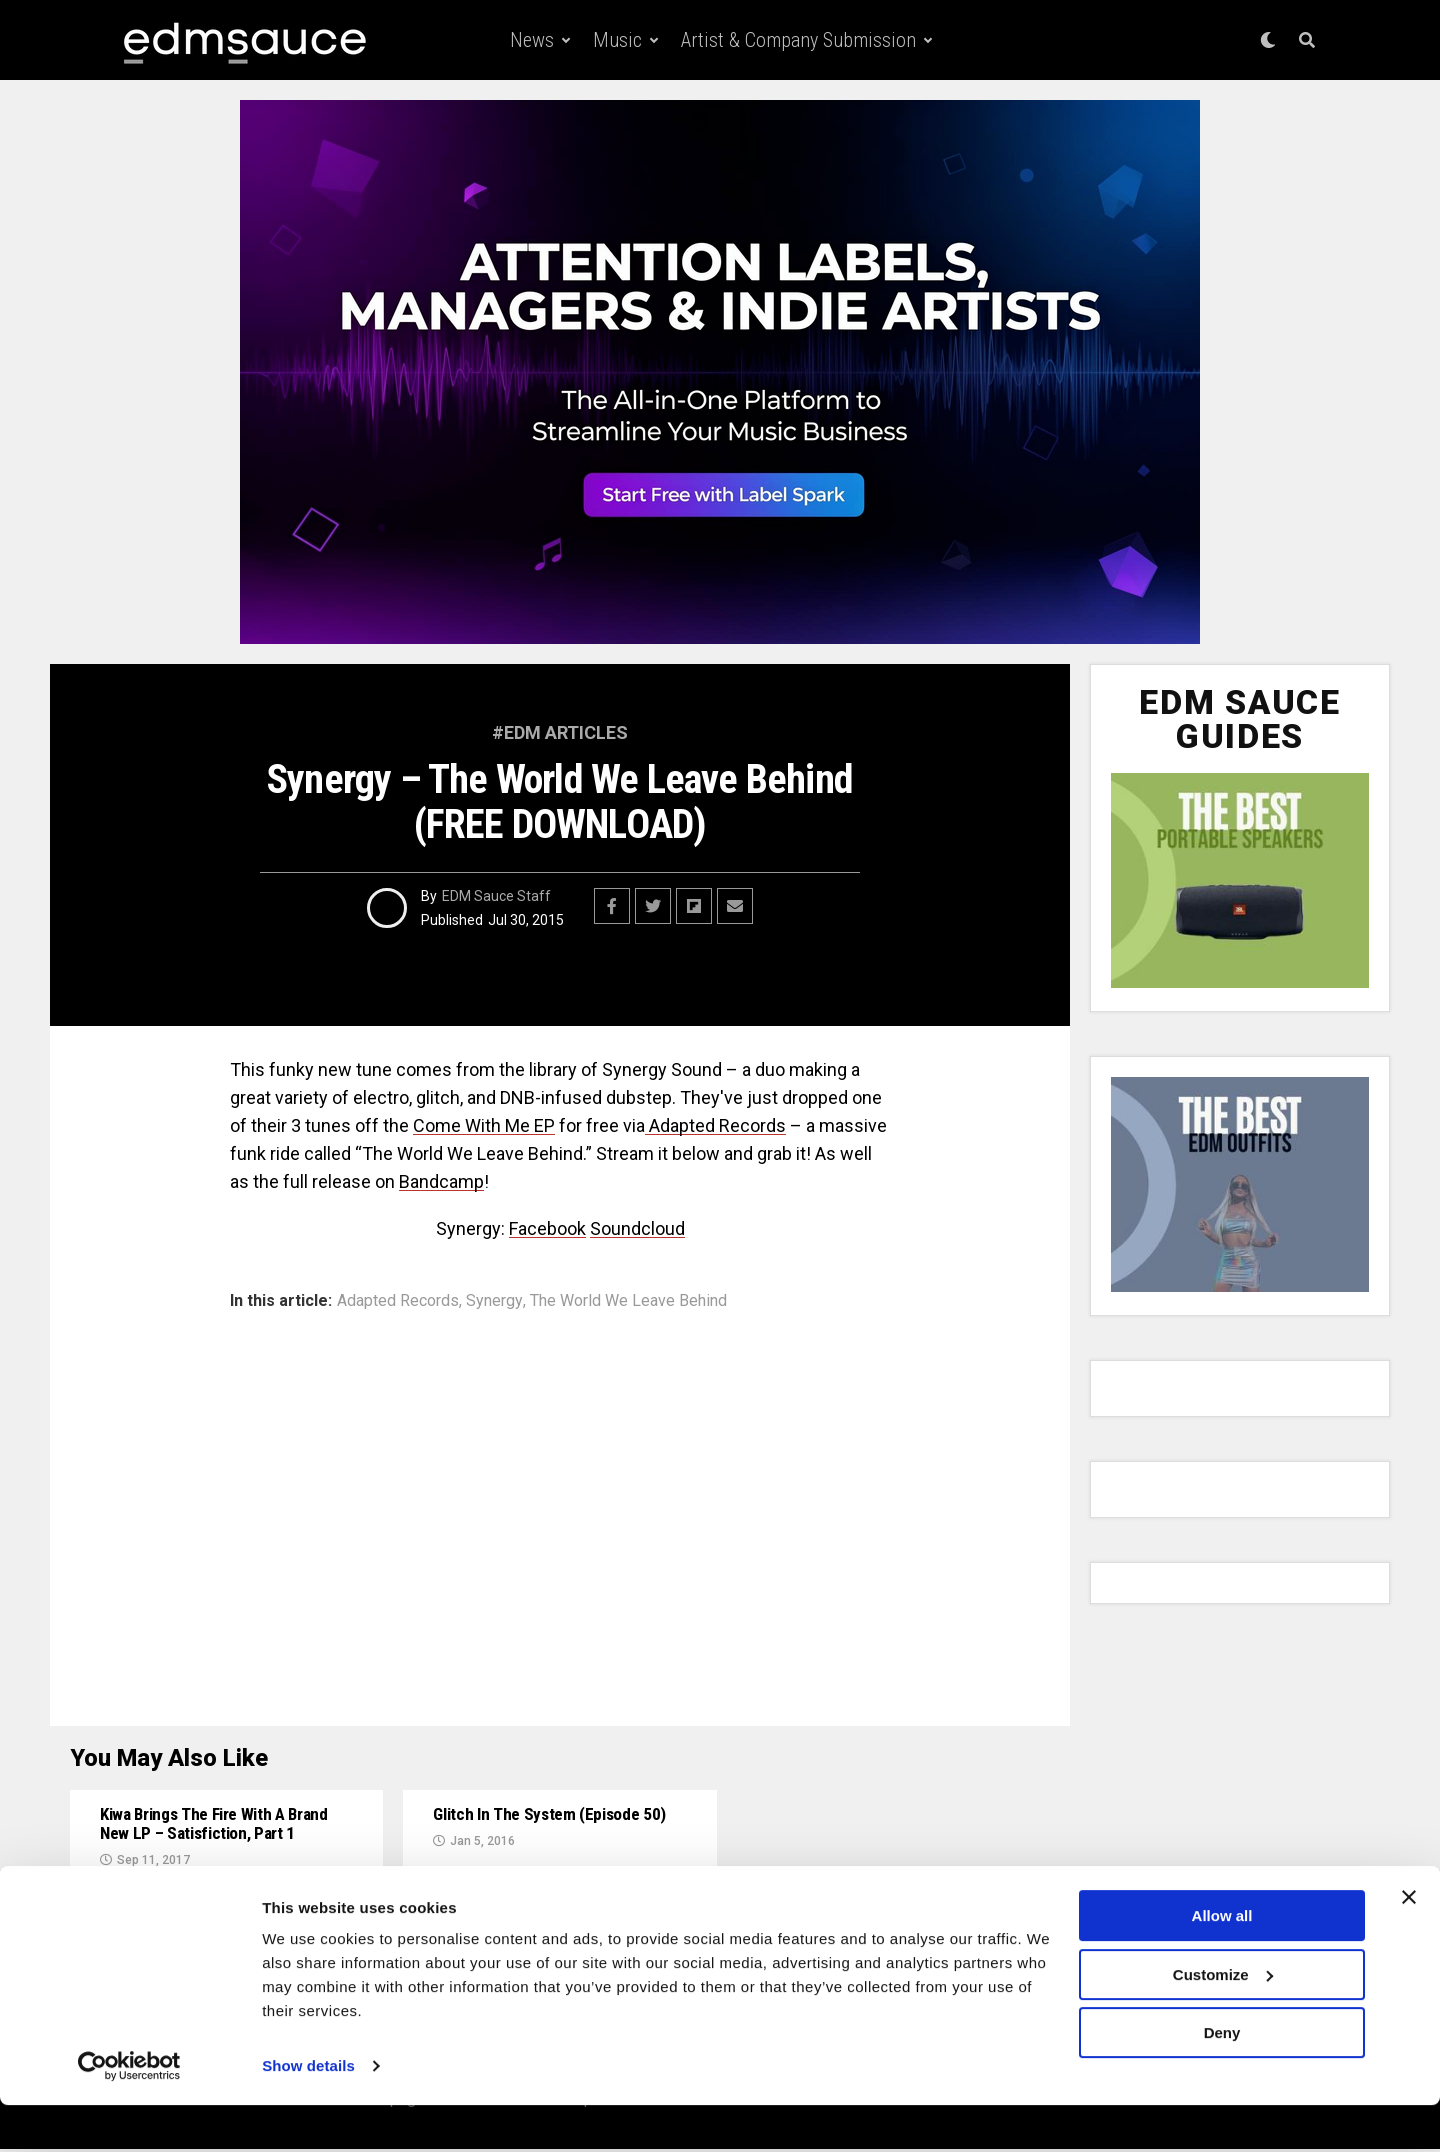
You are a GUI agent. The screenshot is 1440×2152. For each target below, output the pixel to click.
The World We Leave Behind (628, 1301)
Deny (1222, 2079)
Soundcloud (637, 1228)
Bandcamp (441, 1181)
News (532, 40)
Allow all (1222, 1962)
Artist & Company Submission (798, 40)
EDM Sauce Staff (496, 896)
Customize (1223, 2020)
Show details (308, 2112)
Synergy (494, 1301)
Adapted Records (715, 1125)
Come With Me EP (484, 1125)
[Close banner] (1409, 1944)
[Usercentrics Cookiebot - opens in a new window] (129, 2113)
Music (617, 40)
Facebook (547, 1228)
